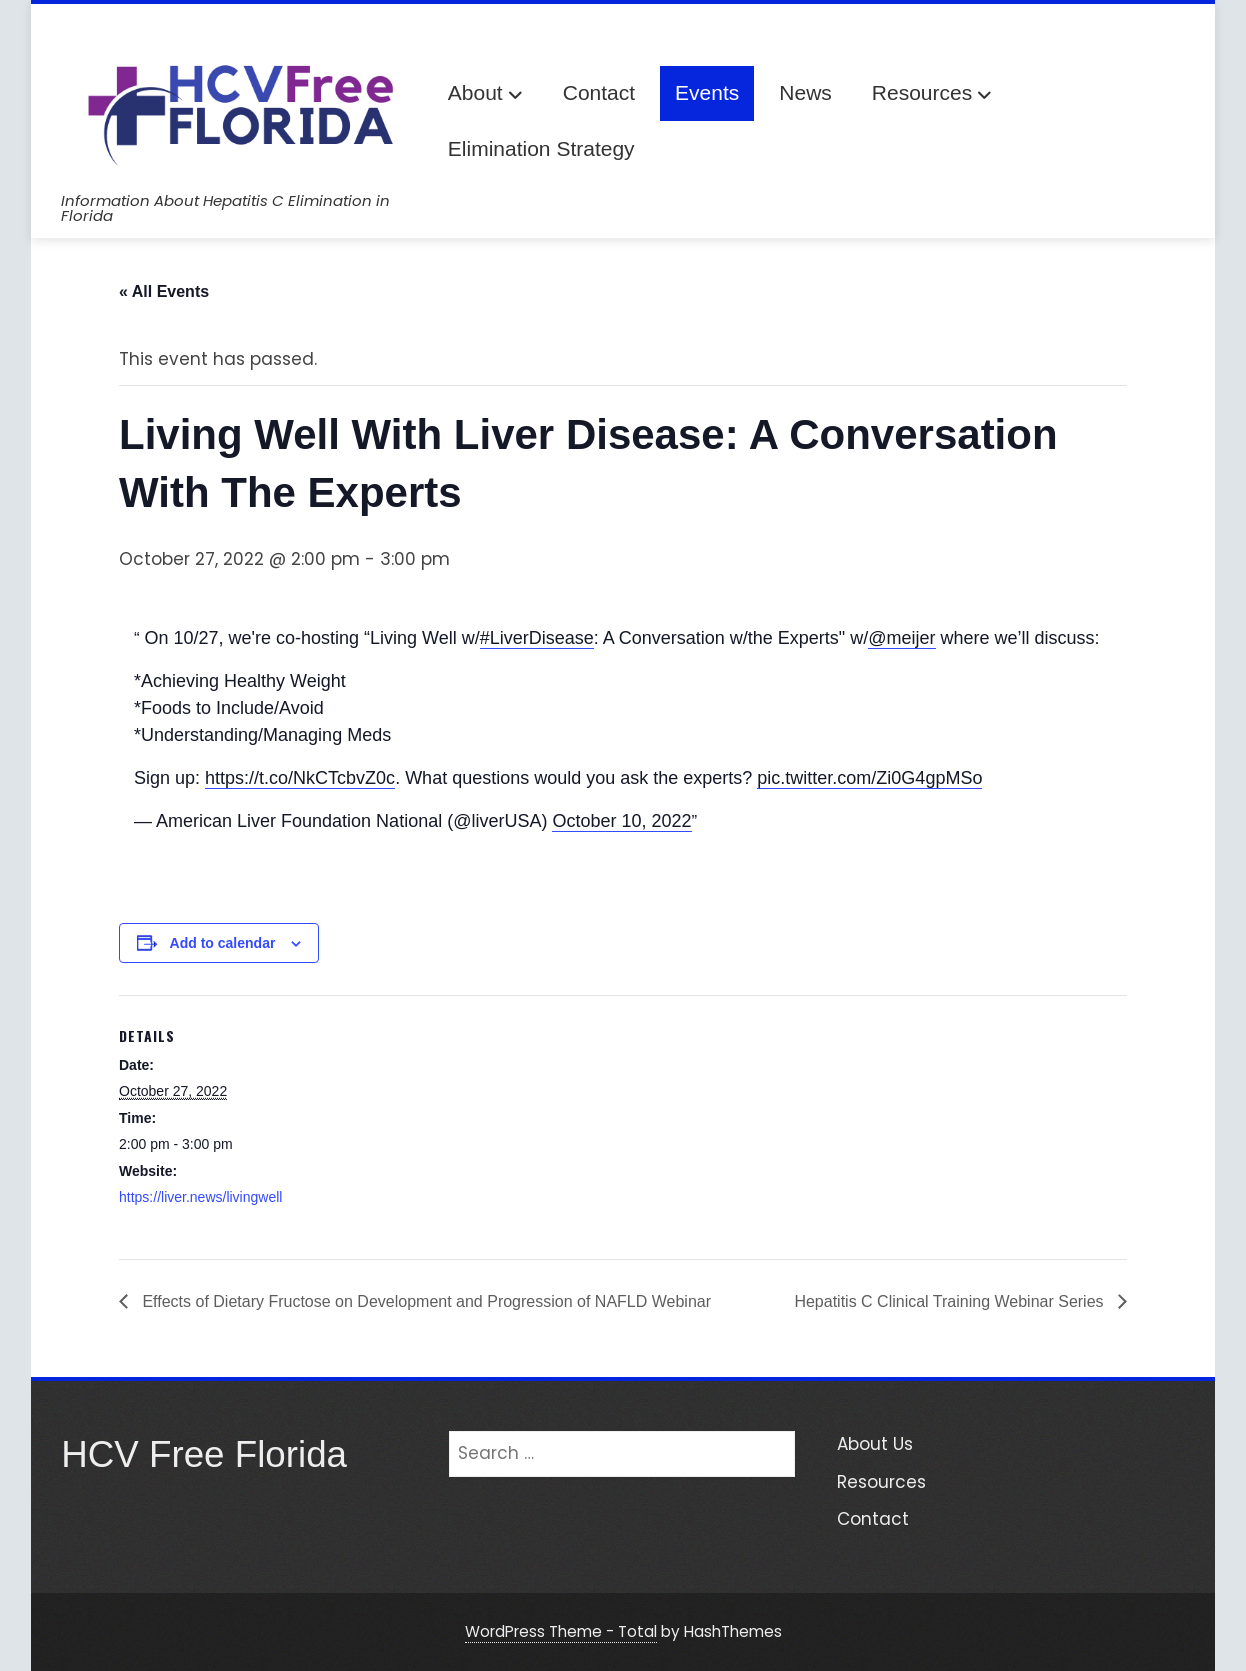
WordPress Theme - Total (561, 1631)
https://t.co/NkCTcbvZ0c (300, 778)
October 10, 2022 (621, 821)
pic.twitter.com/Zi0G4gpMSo (869, 778)
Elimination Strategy (541, 148)
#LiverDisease (537, 638)
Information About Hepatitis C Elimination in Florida (225, 208)
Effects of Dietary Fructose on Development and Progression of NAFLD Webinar (424, 1301)
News (805, 92)
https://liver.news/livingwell (200, 1197)
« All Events (164, 291)
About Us (875, 1444)
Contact (599, 92)
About (485, 94)
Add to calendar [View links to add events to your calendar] (223, 943)
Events (707, 92)
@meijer (901, 638)
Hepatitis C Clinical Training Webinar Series (951, 1301)
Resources (932, 94)
